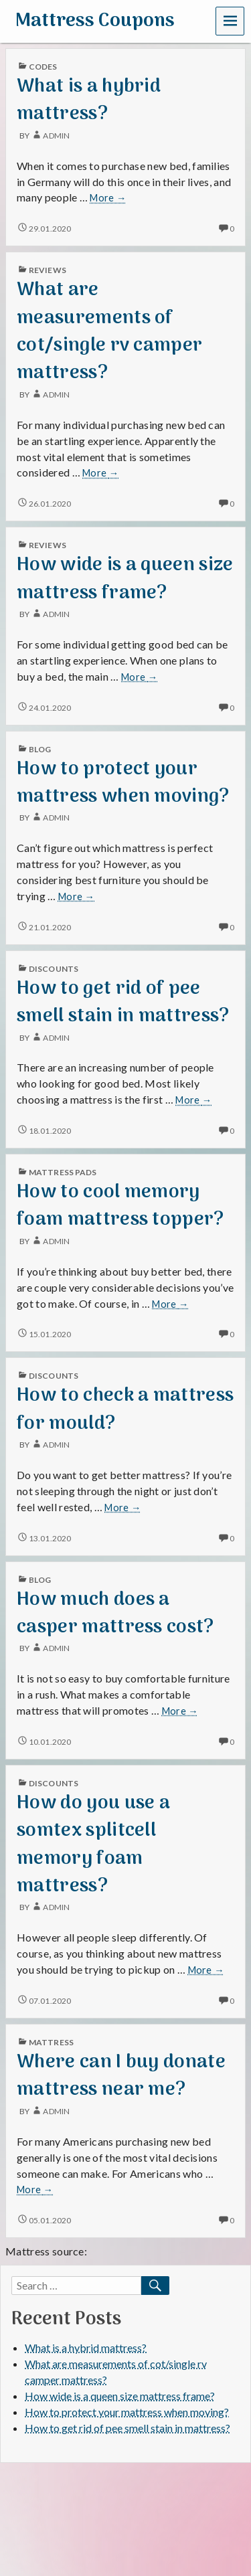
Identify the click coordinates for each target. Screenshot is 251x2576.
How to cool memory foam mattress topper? (120, 1206)
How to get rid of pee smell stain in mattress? (123, 1002)
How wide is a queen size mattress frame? (125, 579)
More (108, 198)
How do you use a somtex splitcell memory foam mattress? (93, 1844)
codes (43, 67)
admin (50, 136)
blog (40, 749)
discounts (53, 969)
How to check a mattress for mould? (125, 1409)
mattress (51, 2042)
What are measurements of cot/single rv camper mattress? (109, 331)
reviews (47, 270)
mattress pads (62, 1172)
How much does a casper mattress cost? (115, 1613)
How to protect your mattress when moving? (123, 783)
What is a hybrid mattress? (89, 100)
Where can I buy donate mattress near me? (121, 2076)
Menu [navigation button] (230, 20)
